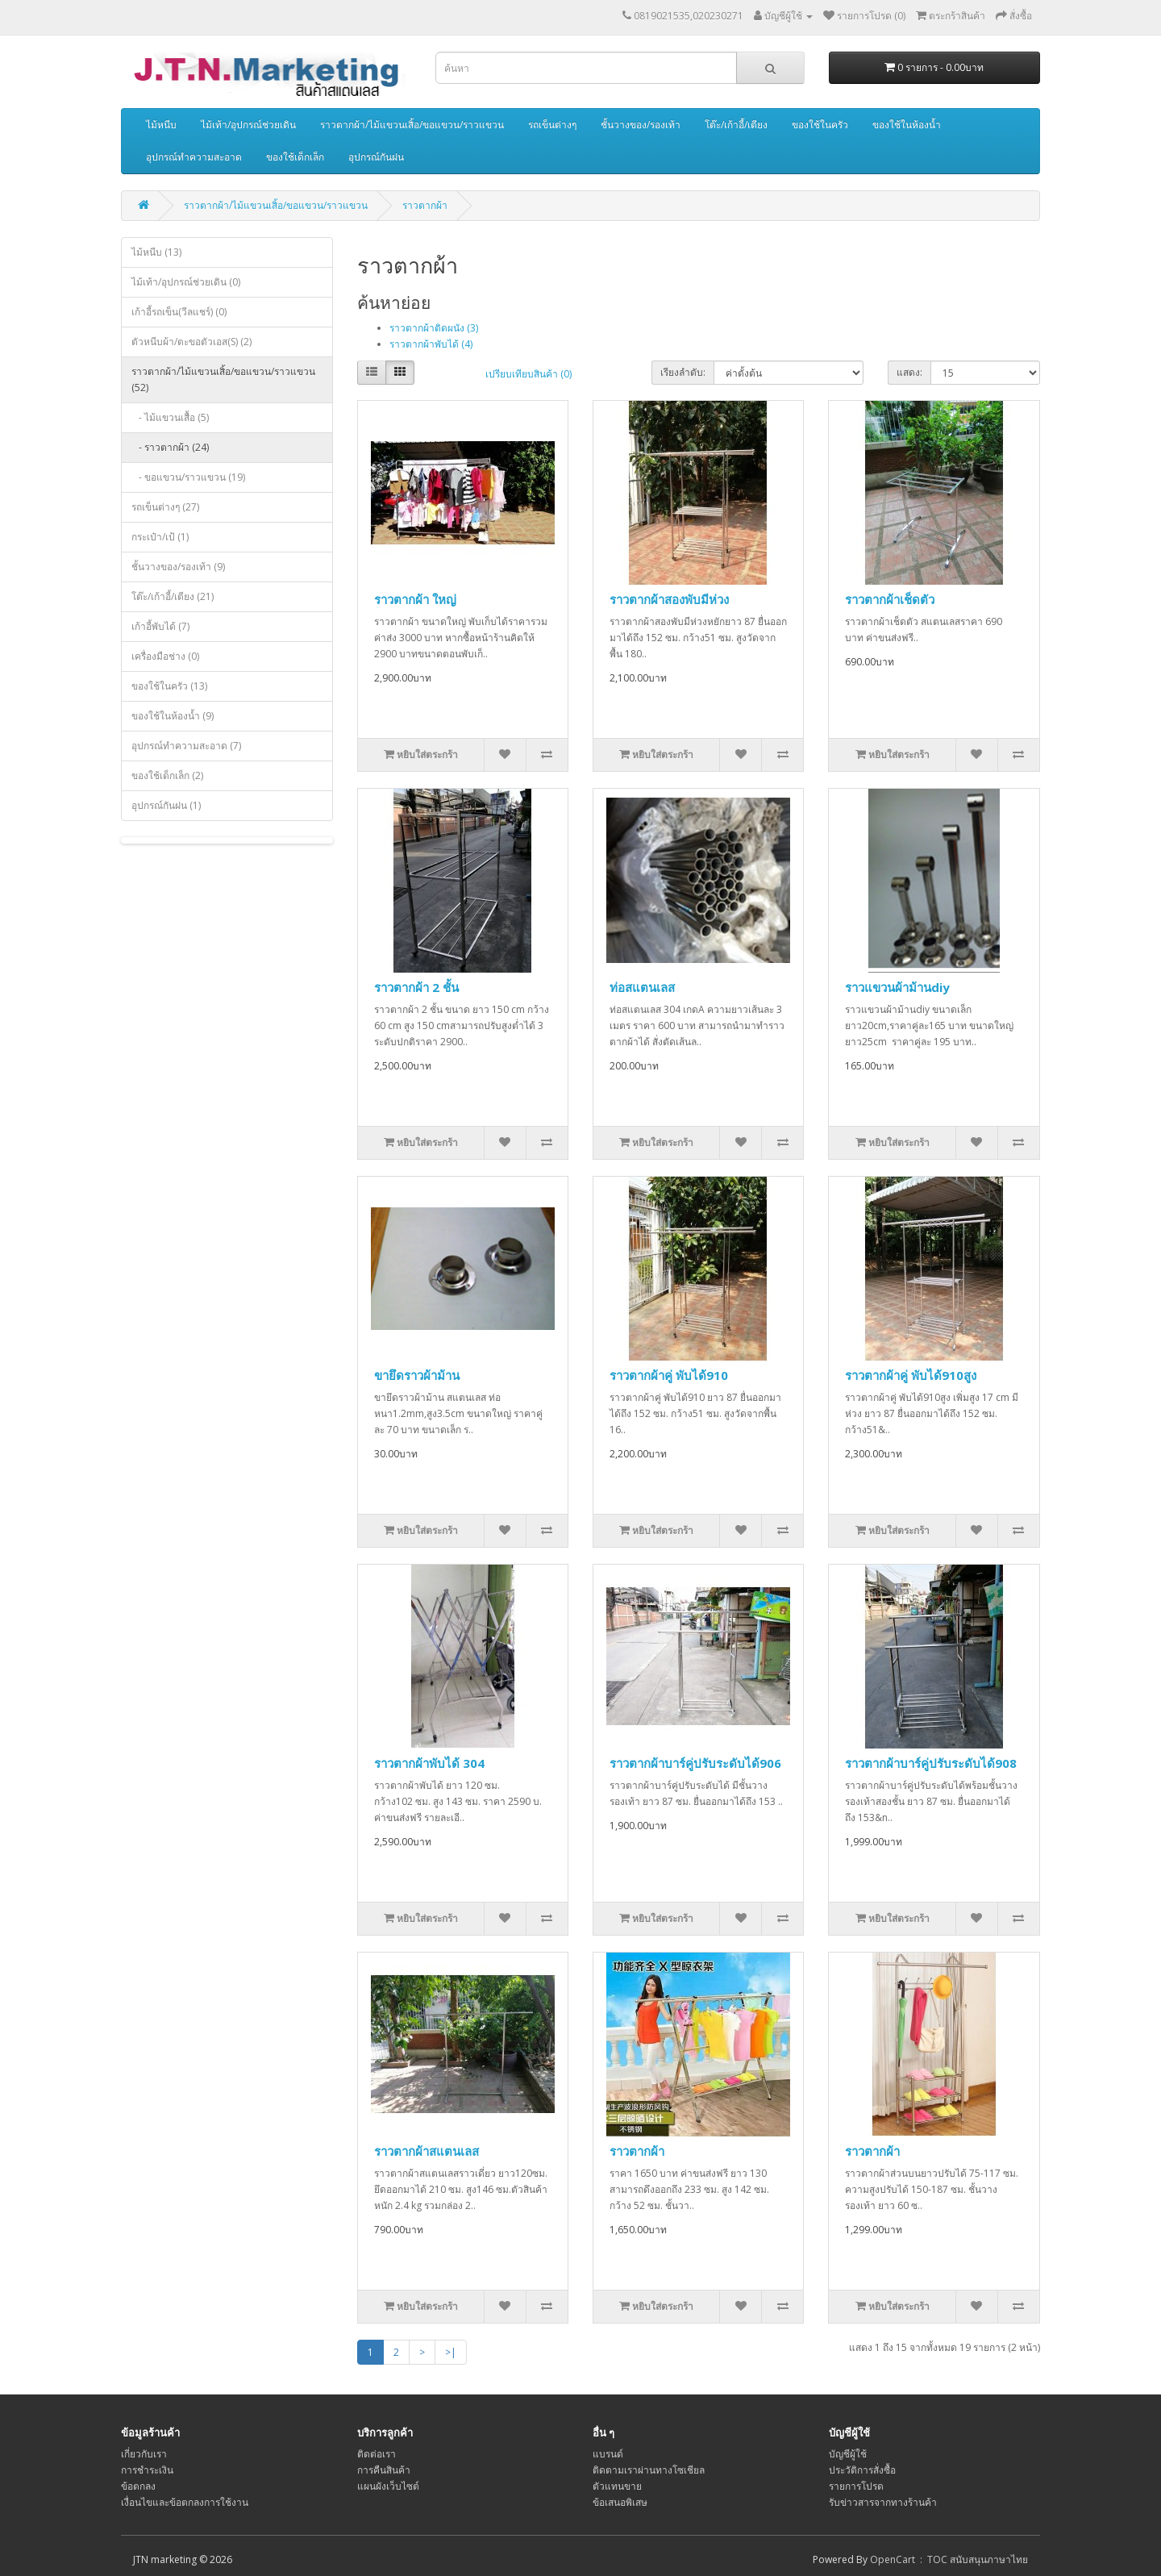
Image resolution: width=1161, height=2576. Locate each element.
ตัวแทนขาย (617, 2486)
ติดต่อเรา (376, 2454)
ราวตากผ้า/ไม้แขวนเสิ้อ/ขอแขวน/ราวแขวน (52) (223, 379)
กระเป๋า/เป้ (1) (160, 537)
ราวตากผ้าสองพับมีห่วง (669, 599)
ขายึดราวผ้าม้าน (417, 1375)
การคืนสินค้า (383, 2470)
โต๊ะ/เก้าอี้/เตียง (736, 124)
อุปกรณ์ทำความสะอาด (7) (186, 745)
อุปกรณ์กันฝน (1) (166, 805)
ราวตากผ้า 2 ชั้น (416, 987)
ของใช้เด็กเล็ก (295, 157)
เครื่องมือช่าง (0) (165, 656)
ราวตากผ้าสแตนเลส (426, 2151)
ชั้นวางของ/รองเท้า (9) (178, 566)
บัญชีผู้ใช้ (848, 2454)
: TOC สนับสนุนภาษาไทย (971, 2559)
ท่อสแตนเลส (642, 987)
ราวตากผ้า (424, 205)
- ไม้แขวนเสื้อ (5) (170, 417)
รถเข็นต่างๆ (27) (165, 507)
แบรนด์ (608, 2454)
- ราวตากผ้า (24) (170, 447)
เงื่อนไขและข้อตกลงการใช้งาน (184, 2502)
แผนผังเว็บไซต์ (388, 2486)
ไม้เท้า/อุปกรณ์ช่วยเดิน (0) (185, 282)
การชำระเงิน (147, 2470)
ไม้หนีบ (161, 124)
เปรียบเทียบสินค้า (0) (528, 374)
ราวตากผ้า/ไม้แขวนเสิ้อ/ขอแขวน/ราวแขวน (412, 124)
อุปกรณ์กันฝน (376, 157)
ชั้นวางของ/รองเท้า (640, 124)
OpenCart (892, 2559)
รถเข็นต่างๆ (552, 124)
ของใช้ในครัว (820, 124)
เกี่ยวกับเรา (144, 2454)
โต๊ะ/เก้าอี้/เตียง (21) (172, 596)
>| (450, 2352)
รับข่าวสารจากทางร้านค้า (883, 2502)
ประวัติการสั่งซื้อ (862, 2470)
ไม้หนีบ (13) (156, 252)
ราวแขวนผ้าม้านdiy (897, 987)
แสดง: (909, 372)
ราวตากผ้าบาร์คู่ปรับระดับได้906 (695, 1763)
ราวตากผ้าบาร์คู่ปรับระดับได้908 (931, 1763)
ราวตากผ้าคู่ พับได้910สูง (910, 1375)
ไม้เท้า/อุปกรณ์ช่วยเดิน (248, 124)
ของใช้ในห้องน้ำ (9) (172, 716)
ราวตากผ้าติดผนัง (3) (433, 328)
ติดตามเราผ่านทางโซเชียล (649, 2470)
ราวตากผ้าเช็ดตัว (889, 599)
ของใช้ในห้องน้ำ (906, 124)
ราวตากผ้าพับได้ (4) (430, 344)
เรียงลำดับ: (682, 372)
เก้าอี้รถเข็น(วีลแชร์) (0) (179, 312)
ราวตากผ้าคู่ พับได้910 (669, 1375)
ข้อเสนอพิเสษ (620, 2502)
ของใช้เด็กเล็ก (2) (167, 775)
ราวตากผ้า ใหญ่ (415, 599)
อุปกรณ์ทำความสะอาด (194, 157)
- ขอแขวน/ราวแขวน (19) (188, 477)
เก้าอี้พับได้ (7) (160, 626)
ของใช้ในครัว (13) (169, 686)
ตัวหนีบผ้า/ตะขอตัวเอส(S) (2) (191, 341)
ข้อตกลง (138, 2486)
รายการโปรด (856, 2486)
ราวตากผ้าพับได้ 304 (429, 1763)
